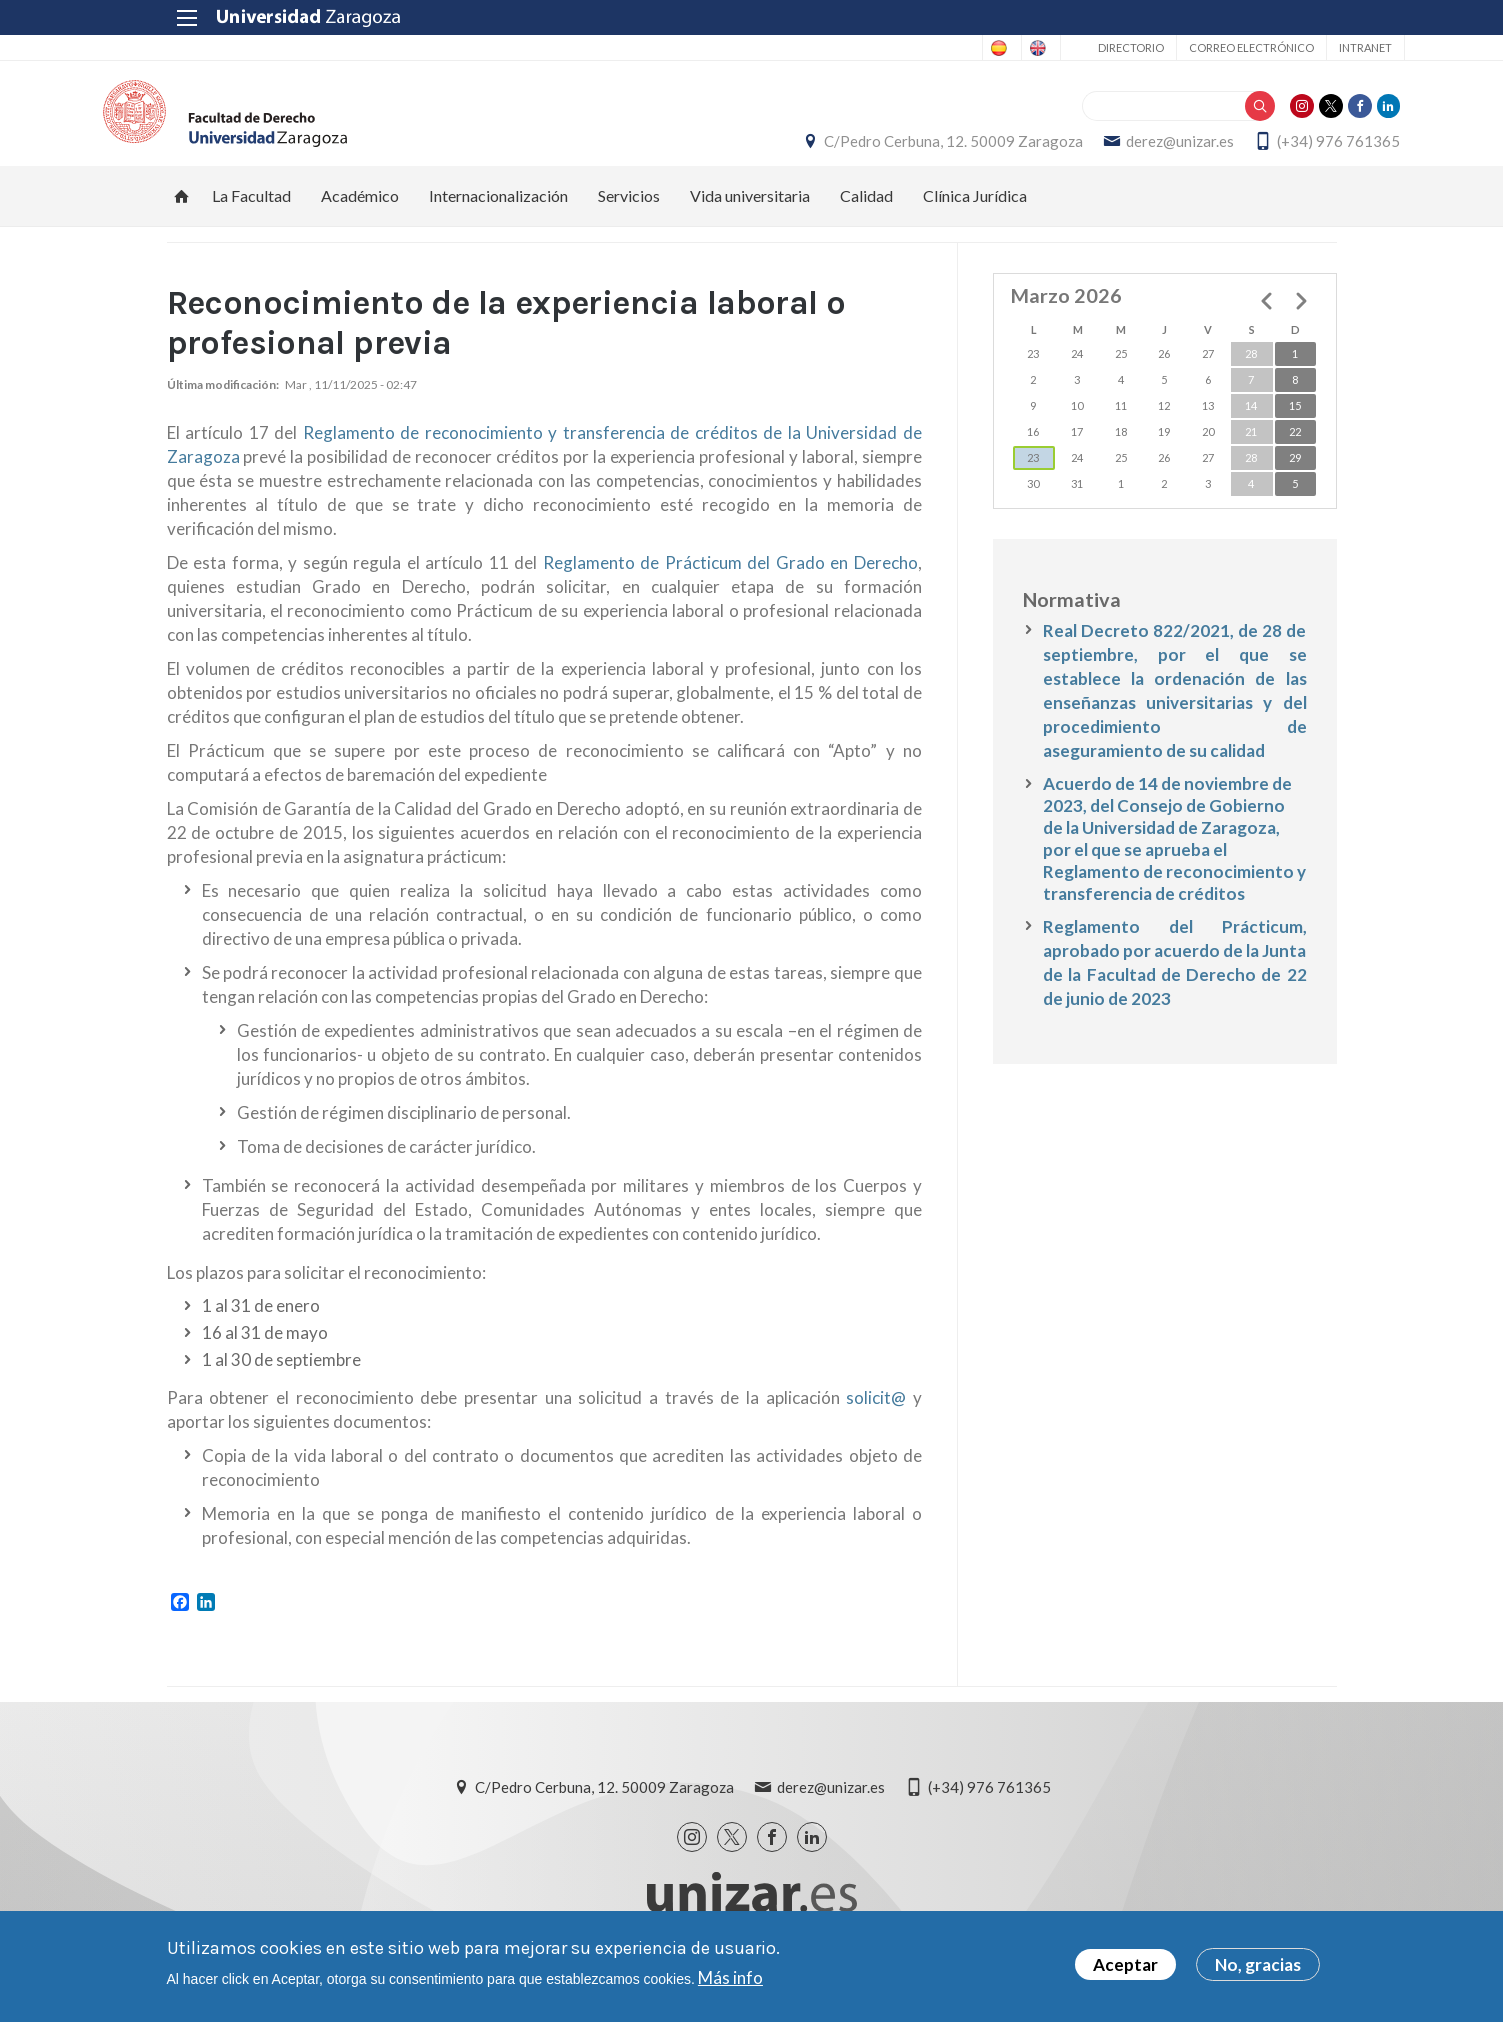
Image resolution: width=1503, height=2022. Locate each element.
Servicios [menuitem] (629, 215)
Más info (730, 1980)
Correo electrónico (1183, 47)
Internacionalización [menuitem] (498, 215)
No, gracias (1258, 1968)
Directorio (1063, 47)
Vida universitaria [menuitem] (750, 215)
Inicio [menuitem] (182, 216)
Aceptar (1125, 1968)
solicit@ (876, 1418)
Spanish (885, 48)
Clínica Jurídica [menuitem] (975, 215)
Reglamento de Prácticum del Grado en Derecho (730, 583)
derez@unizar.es (1117, 151)
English (964, 48)
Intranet (1297, 47)
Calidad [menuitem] (866, 215)
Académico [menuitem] (360, 215)
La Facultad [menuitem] (251, 215)
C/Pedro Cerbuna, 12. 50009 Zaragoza (890, 151)
